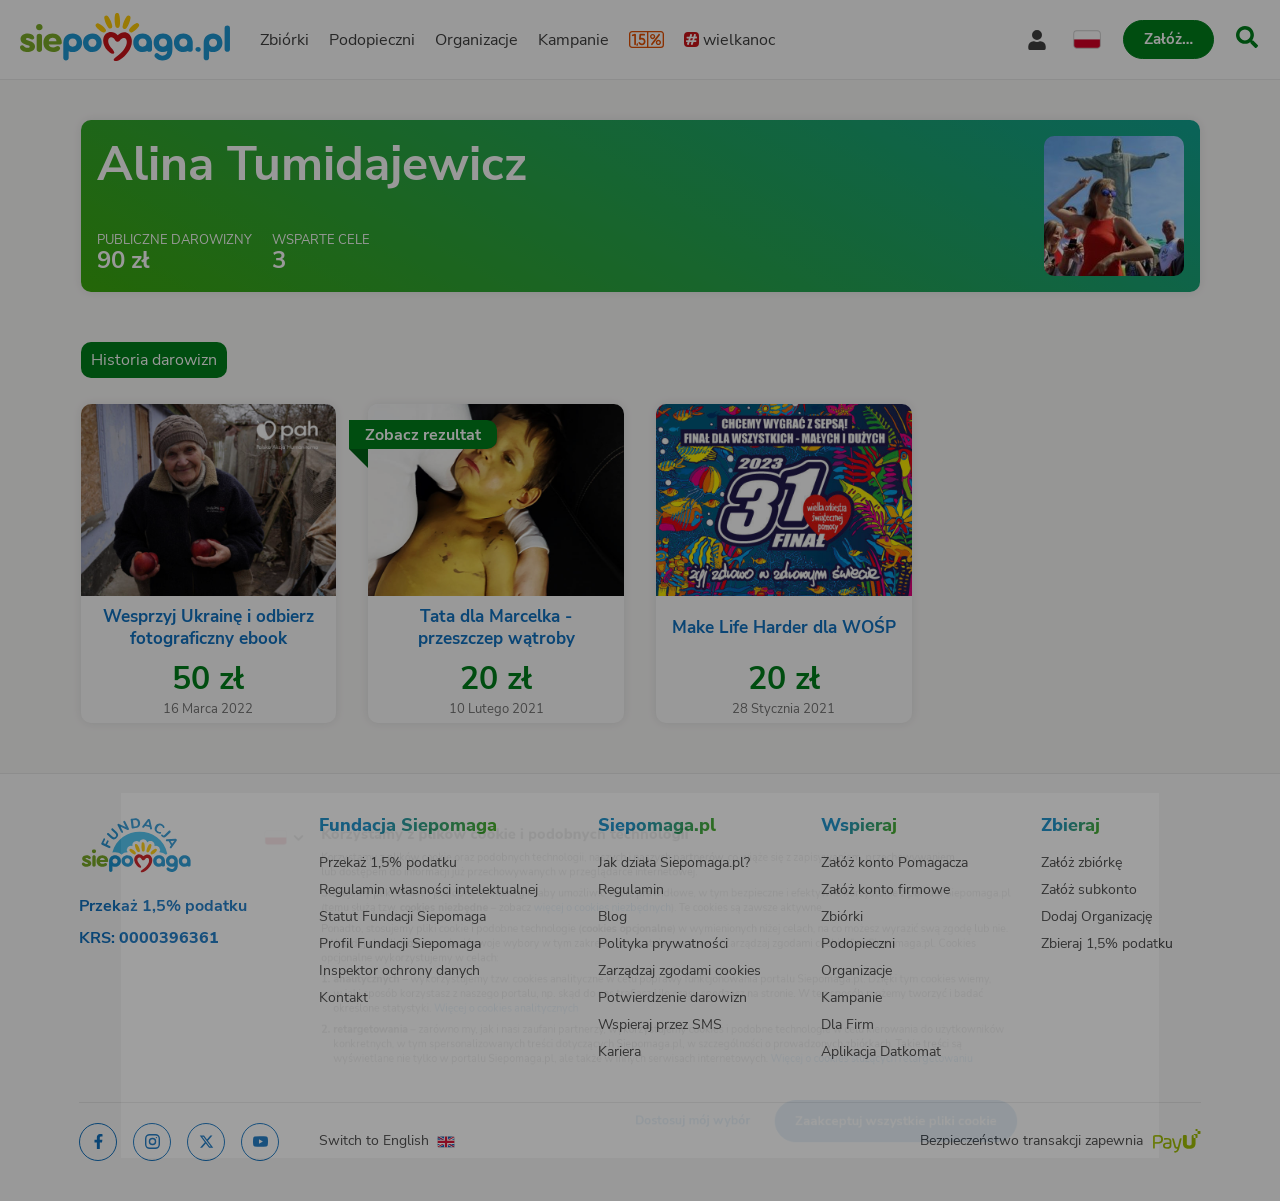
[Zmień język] (201, 806)
